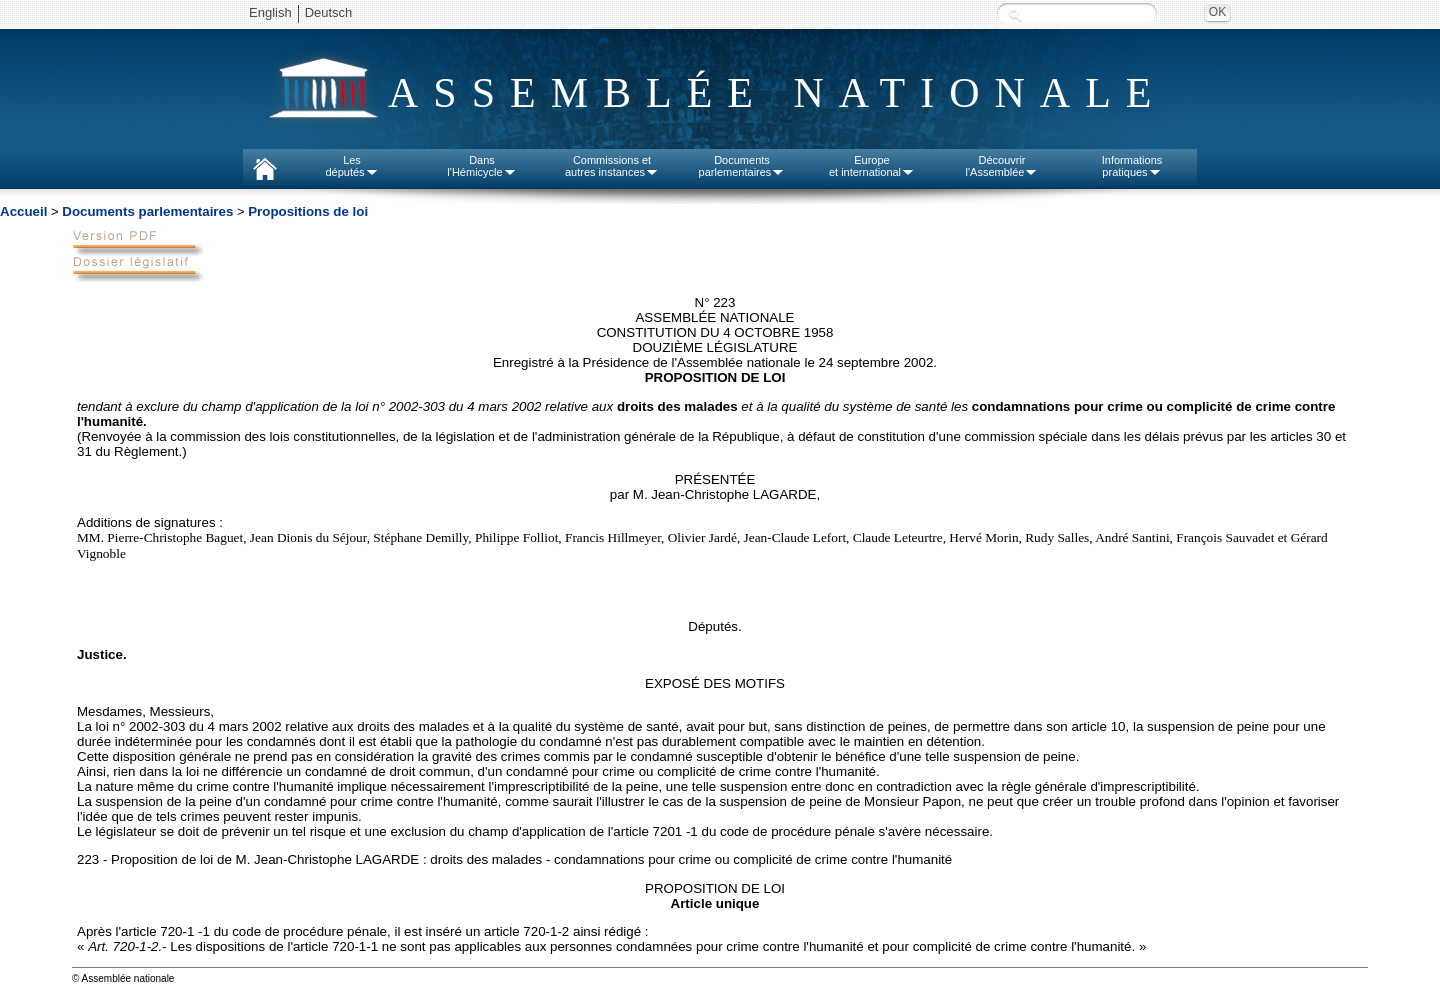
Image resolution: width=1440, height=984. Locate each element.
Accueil (23, 211)
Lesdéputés (351, 166)
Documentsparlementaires (742, 166)
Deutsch (329, 12)
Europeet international (872, 166)
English (270, 12)
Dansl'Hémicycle (481, 166)
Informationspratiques (1132, 166)
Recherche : (1015, 14)
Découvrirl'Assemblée (1002, 166)
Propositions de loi (308, 211)
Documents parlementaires (147, 211)
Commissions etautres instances (612, 166)
